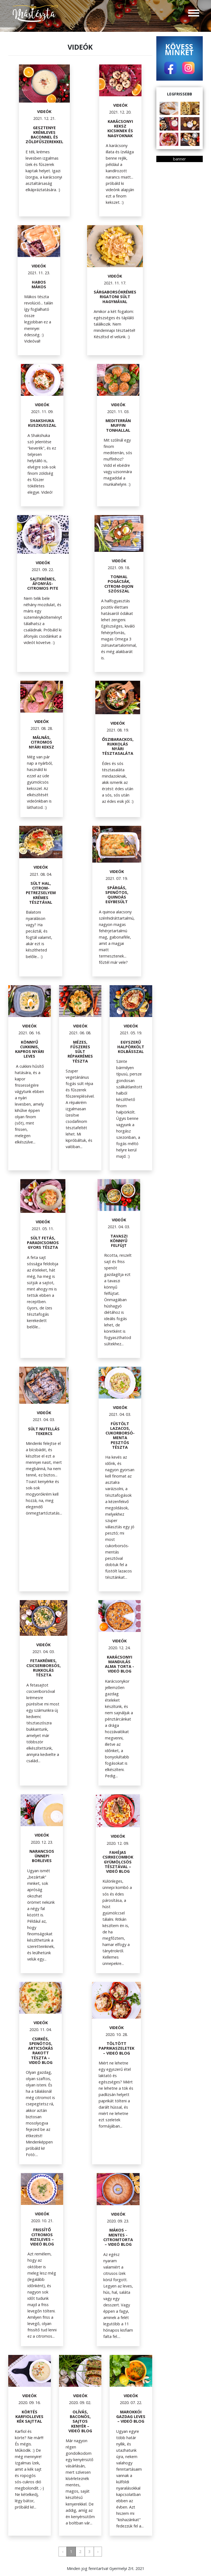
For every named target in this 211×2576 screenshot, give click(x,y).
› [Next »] (97, 2551)
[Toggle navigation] (194, 13)
